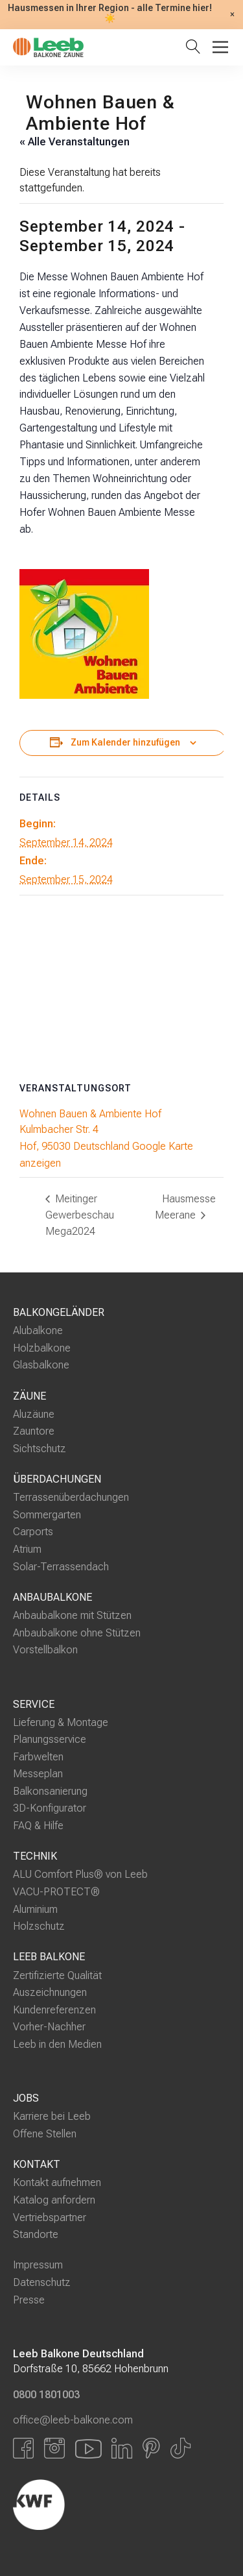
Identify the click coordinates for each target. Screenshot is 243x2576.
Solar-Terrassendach (61, 1566)
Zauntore (33, 1431)
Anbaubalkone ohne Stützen (77, 1633)
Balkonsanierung (50, 1791)
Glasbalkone (41, 1365)
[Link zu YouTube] (88, 2448)
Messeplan (38, 1774)
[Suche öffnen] (195, 48)
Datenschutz (42, 2282)
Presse (29, 2299)
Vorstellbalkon (45, 1650)
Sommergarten (47, 1515)
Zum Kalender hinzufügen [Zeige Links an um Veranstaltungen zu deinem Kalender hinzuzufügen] (125, 742)
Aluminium (35, 1908)
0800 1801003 (46, 2394)
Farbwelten (38, 1757)
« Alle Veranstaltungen (74, 142)
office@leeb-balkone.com (73, 2420)
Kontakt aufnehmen (57, 2182)
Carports (33, 1531)
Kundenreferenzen (54, 2010)
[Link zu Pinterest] (151, 2448)
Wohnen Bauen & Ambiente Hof (90, 1114)
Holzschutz (39, 1926)
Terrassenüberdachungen (71, 1497)
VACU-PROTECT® (56, 1892)
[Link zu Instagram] (54, 2448)
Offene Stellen (44, 2134)
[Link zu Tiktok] (180, 2448)
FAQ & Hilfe (38, 1825)
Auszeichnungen (50, 1992)
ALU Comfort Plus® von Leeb (80, 1874)
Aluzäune (33, 1414)
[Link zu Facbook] (23, 2448)
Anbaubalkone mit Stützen (72, 1615)
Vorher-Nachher (49, 2027)
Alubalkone (38, 1330)
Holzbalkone (42, 1348)
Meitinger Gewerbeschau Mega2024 (79, 1215)
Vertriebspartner (49, 2217)
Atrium (27, 1549)
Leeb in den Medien (57, 2044)
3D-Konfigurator (49, 1808)
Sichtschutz (39, 1448)
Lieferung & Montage (60, 1722)
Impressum (38, 2265)
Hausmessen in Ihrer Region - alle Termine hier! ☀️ (110, 13)
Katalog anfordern (54, 2200)
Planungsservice (49, 1739)
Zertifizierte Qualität (57, 1975)
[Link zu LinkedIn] (121, 2448)
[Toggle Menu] (220, 47)
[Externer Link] (107, 2504)
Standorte (35, 2234)
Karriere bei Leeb (52, 2116)
